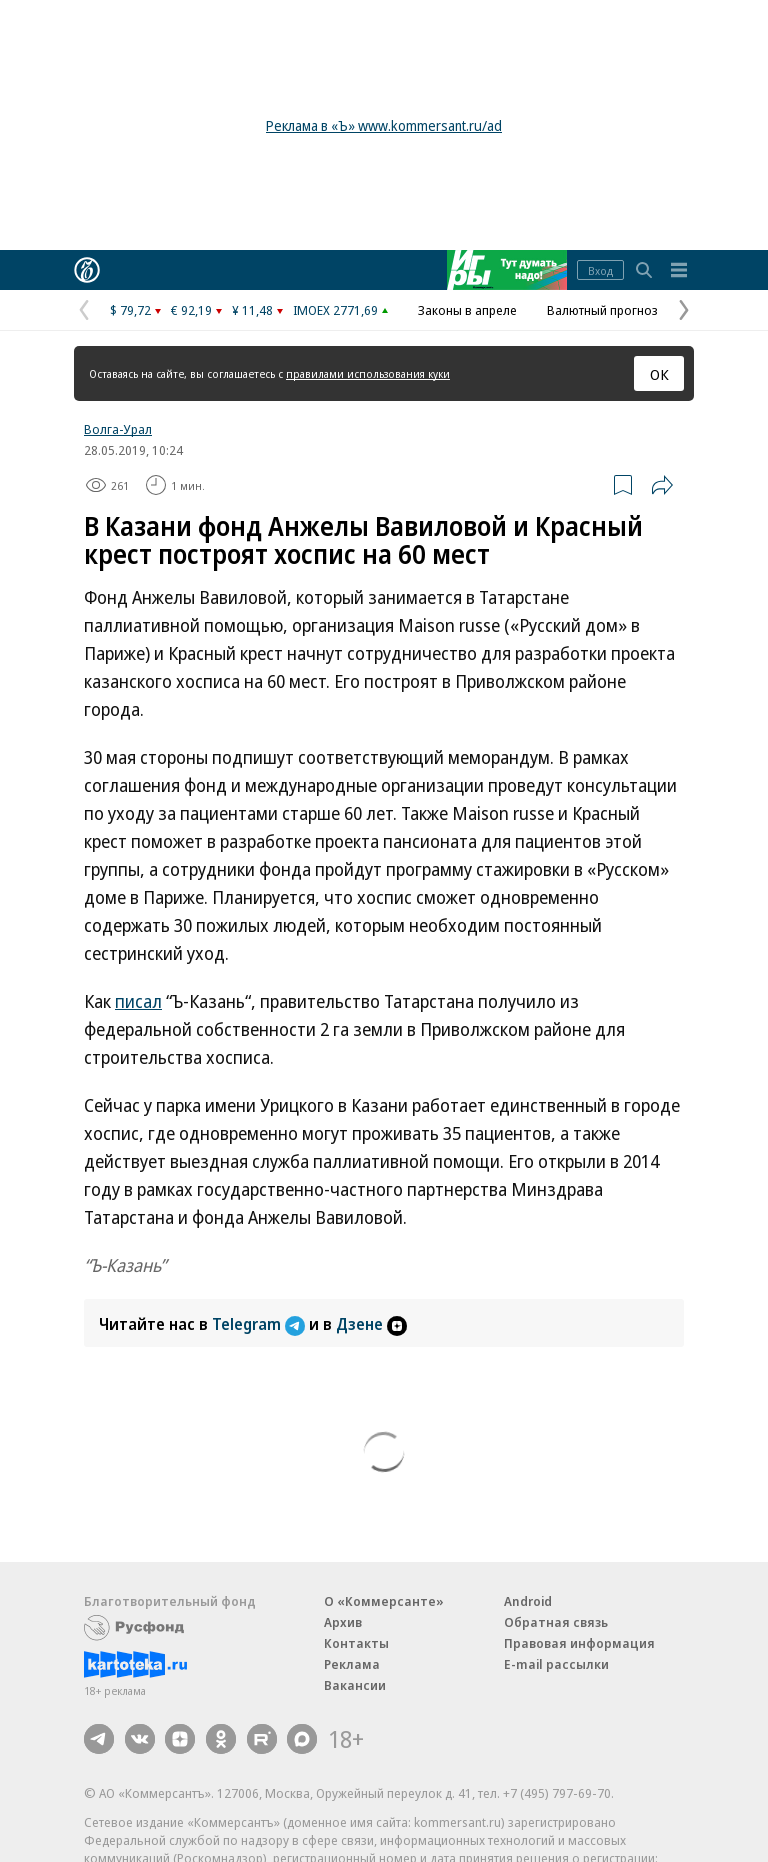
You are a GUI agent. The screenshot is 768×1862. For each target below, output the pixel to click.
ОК (659, 374)
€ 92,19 (191, 310)
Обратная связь (556, 1622)
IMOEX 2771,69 (335, 310)
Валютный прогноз (602, 310)
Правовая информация (579, 1643)
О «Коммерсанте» (384, 1601)
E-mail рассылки (556, 1664)
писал (138, 1001)
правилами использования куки (368, 373)
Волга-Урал (118, 429)
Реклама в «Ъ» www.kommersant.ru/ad (384, 125)
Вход (600, 270)
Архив (343, 1622)
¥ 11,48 (252, 310)
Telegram (260, 1324)
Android (528, 1601)
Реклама (352, 1664)
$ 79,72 (130, 310)
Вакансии (355, 1685)
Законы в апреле (467, 310)
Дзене (371, 1324)
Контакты (356, 1643)
